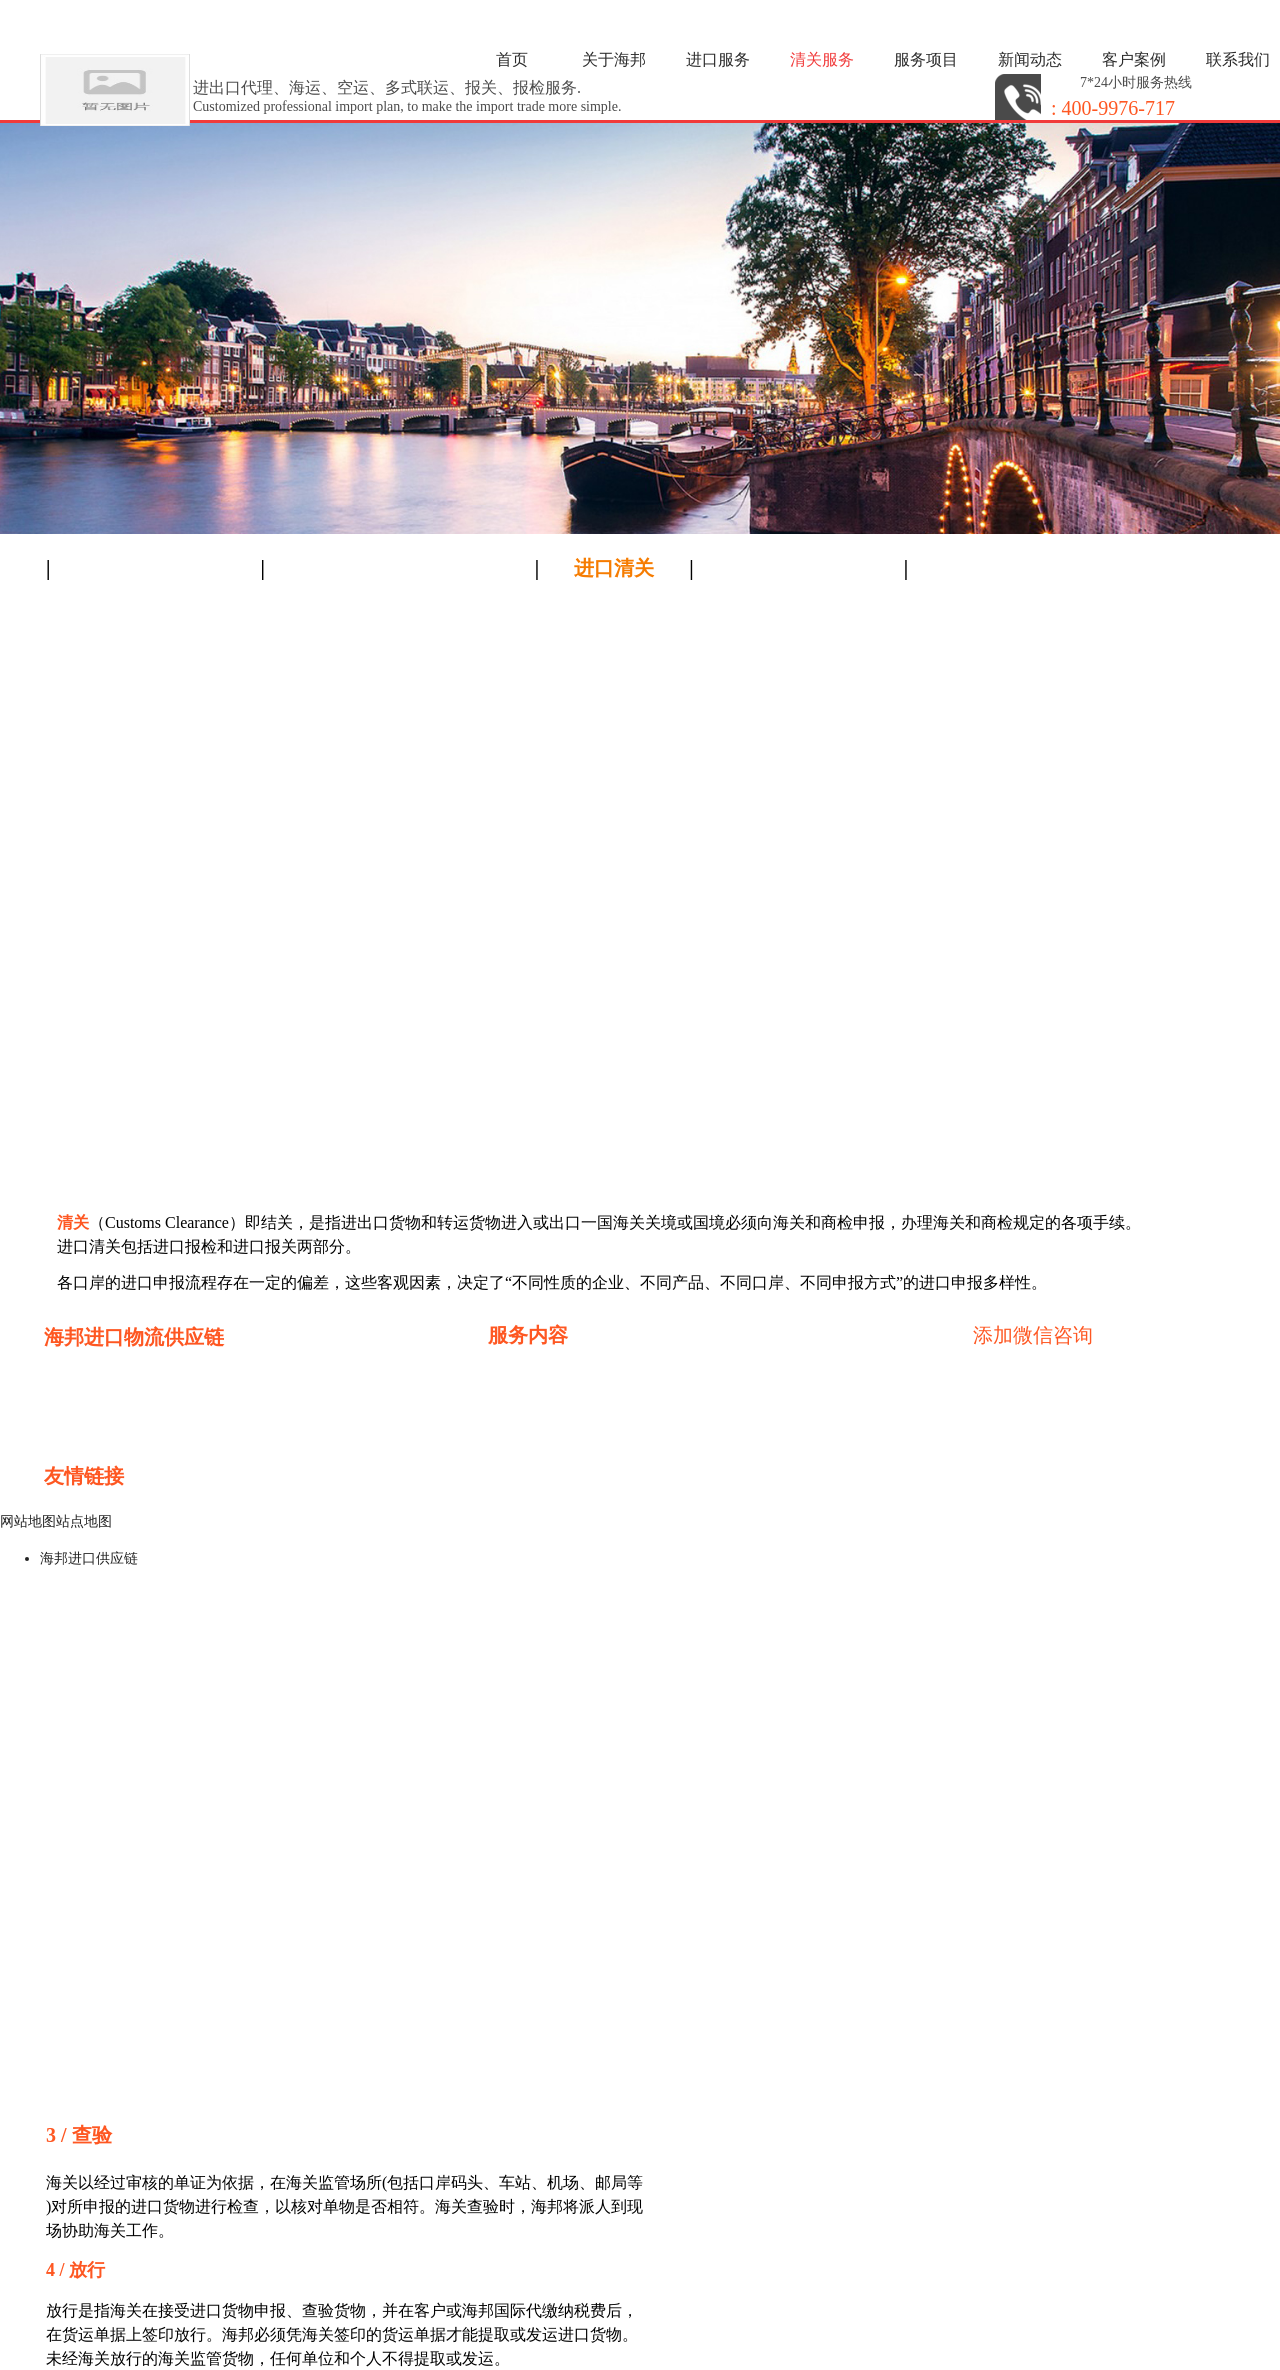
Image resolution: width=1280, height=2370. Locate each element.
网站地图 (28, 1521)
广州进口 (520, 1422)
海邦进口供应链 (89, 1558)
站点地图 (84, 1521)
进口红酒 (676, 1398)
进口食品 (520, 1398)
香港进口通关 (536, 1374)
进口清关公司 (98, 1502)
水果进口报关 (692, 1446)
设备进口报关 (536, 1446)
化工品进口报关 (698, 1470)
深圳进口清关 (692, 1374)
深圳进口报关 (692, 1422)
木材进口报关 (536, 1470)
